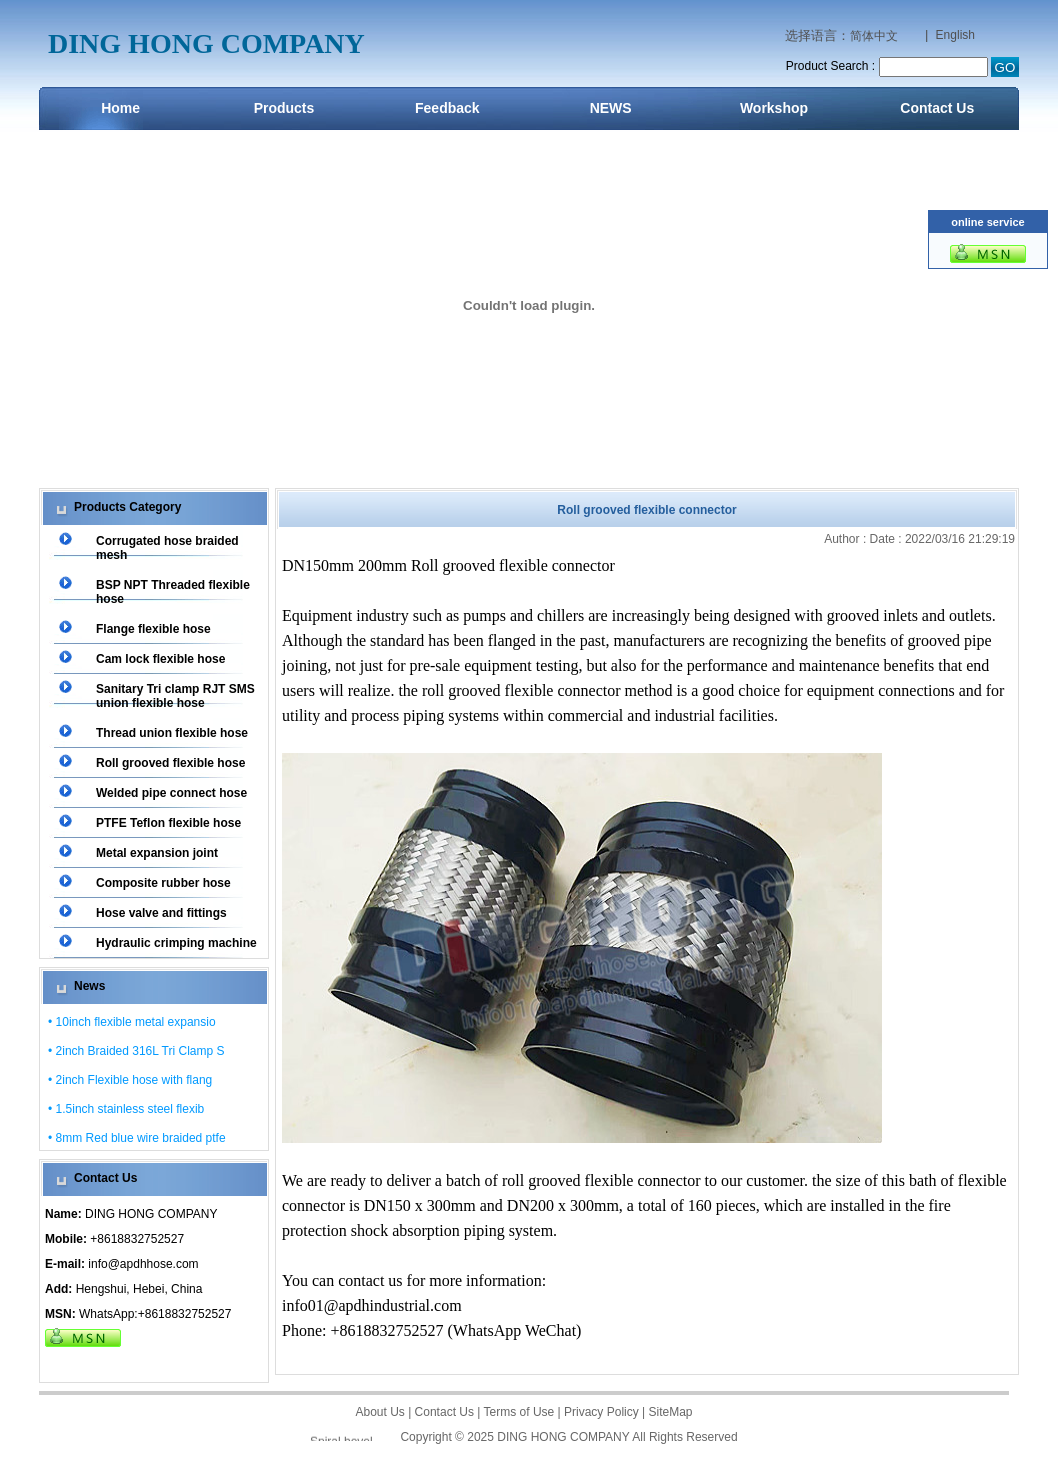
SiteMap (671, 1412)
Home (120, 108)
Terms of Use (519, 1412)
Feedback (447, 108)
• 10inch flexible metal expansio (132, 1022)
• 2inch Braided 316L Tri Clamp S (136, 1051)
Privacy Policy (601, 1412)
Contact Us (937, 108)
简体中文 (874, 36)
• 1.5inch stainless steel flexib (126, 1109)
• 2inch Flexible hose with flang (130, 1080)
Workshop (774, 108)
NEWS (611, 108)
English (955, 35)
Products (284, 108)
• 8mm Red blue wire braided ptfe (137, 1138)
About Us (379, 1412)
